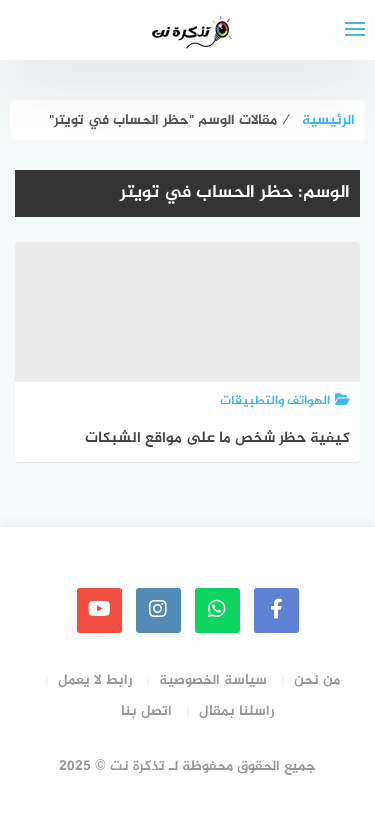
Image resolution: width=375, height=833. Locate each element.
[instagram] (158, 610)
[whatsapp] (217, 610)
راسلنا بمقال (236, 711)
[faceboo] (276, 610)
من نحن (317, 680)
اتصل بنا (146, 711)
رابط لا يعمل (95, 680)
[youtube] (99, 610)
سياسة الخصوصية (213, 680)
